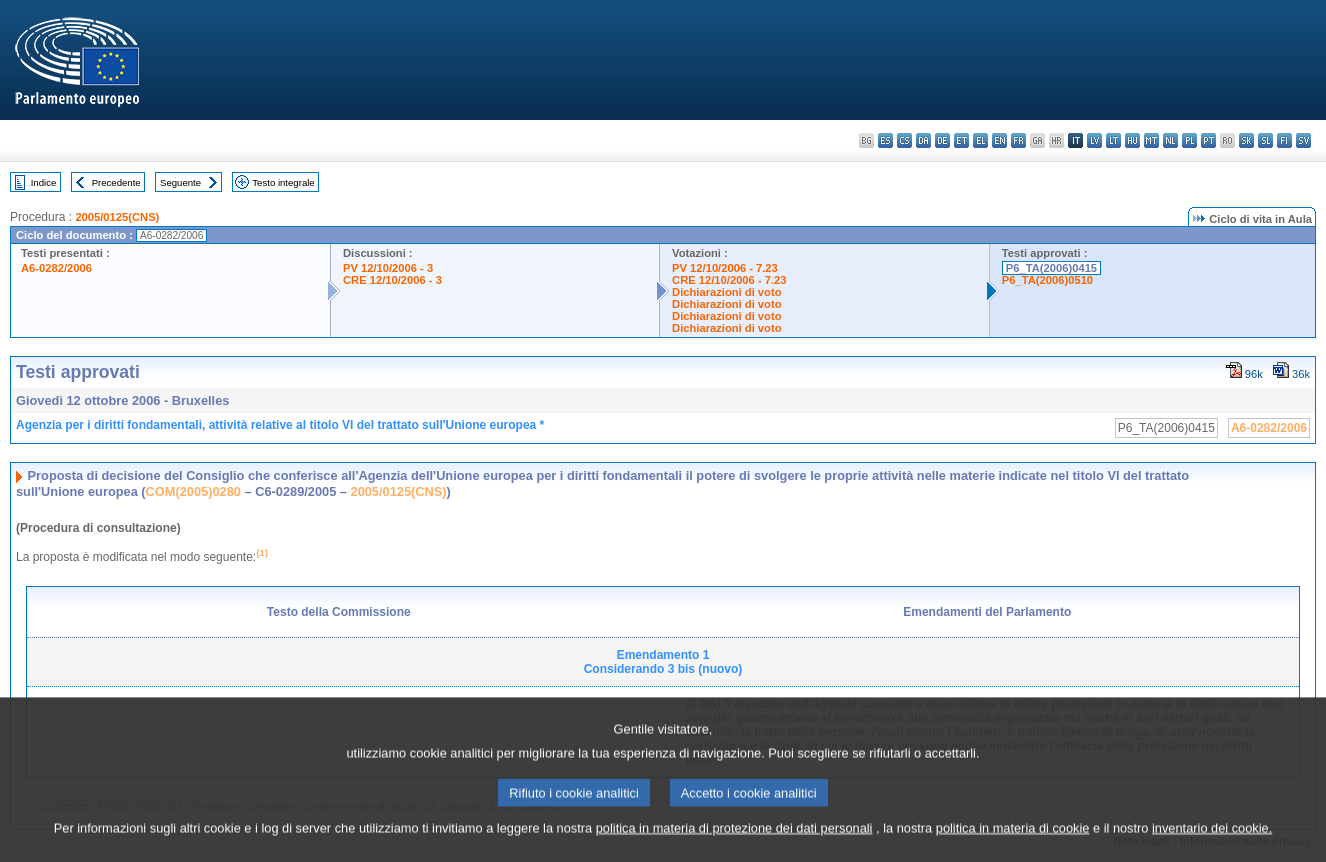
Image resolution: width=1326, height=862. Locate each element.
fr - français (1018, 140)
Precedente (116, 182)
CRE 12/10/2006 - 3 (392, 280)
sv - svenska (1303, 140)
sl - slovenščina (1265, 140)
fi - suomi (1284, 140)
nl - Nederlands (1170, 140)
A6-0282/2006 (56, 268)
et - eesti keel (961, 140)
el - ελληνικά (980, 140)
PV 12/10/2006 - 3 (388, 268)
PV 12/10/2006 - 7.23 (725, 268)
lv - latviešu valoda (1094, 140)
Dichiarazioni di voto (726, 292)
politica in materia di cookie (1013, 844)
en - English (999, 140)
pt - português (1208, 140)
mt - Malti (1151, 140)
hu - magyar (1132, 140)
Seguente (180, 182)
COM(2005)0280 (193, 491)
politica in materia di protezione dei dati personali (734, 844)
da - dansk (923, 140)
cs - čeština (904, 140)
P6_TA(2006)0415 (1051, 268)
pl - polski (1189, 140)
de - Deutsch (942, 140)
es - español (885, 140)
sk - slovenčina (1246, 140)
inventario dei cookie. (1212, 844)
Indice (44, 182)
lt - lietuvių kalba (1113, 140)
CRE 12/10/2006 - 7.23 (729, 280)
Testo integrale (283, 182)
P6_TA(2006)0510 (1047, 280)
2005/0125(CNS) (117, 217)
